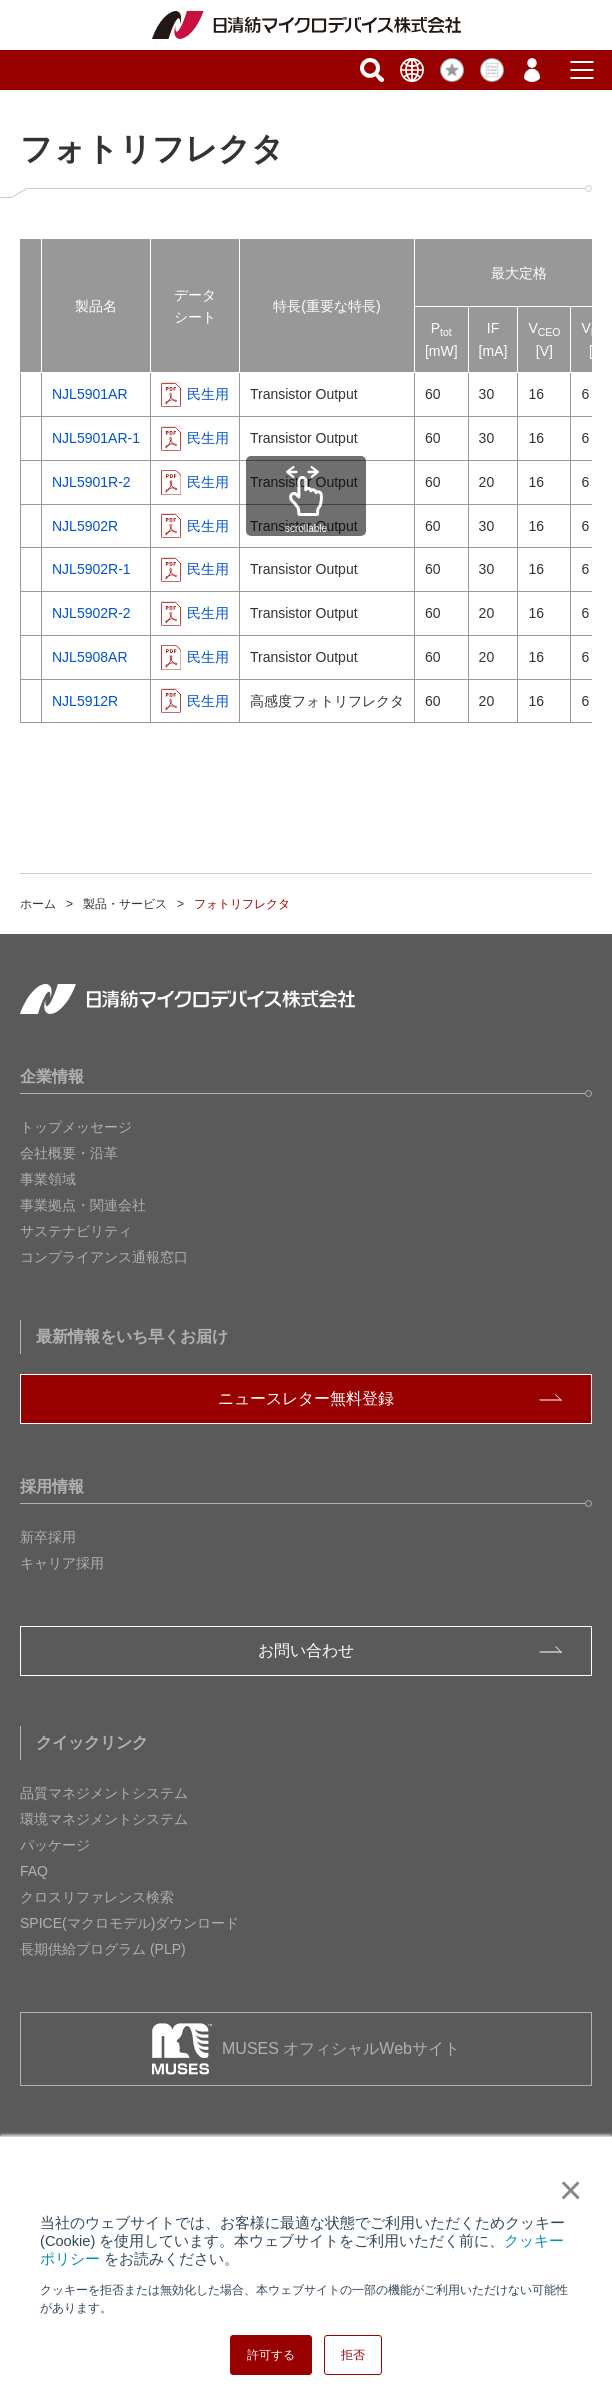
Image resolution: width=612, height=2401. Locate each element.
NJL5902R (85, 526)
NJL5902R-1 (91, 569)
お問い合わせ (306, 1650)
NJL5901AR (90, 394)
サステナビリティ (76, 1231)
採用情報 (52, 1486)
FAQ (34, 1871)
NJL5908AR (90, 657)
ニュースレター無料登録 (306, 1398)
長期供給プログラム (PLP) (103, 1949)
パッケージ (55, 1845)
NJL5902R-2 (91, 613)
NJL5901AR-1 (96, 438)
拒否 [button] (353, 2355)
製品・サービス (125, 904)
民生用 (208, 394)
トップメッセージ (76, 1127)
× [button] (566, 2190)
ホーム (38, 904)
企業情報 (52, 1076)
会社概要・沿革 (69, 1153)
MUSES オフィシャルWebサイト (341, 2048)
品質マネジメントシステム (104, 1793)
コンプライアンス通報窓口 (104, 1257)
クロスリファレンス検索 (97, 1897)
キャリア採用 (62, 1563)
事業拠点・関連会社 (83, 1205)
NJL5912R (85, 701)
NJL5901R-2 (91, 482)
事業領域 (48, 1179)
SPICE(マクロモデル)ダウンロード (129, 1923)
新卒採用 (48, 1537)
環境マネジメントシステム (104, 1819)
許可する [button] (271, 2355)
